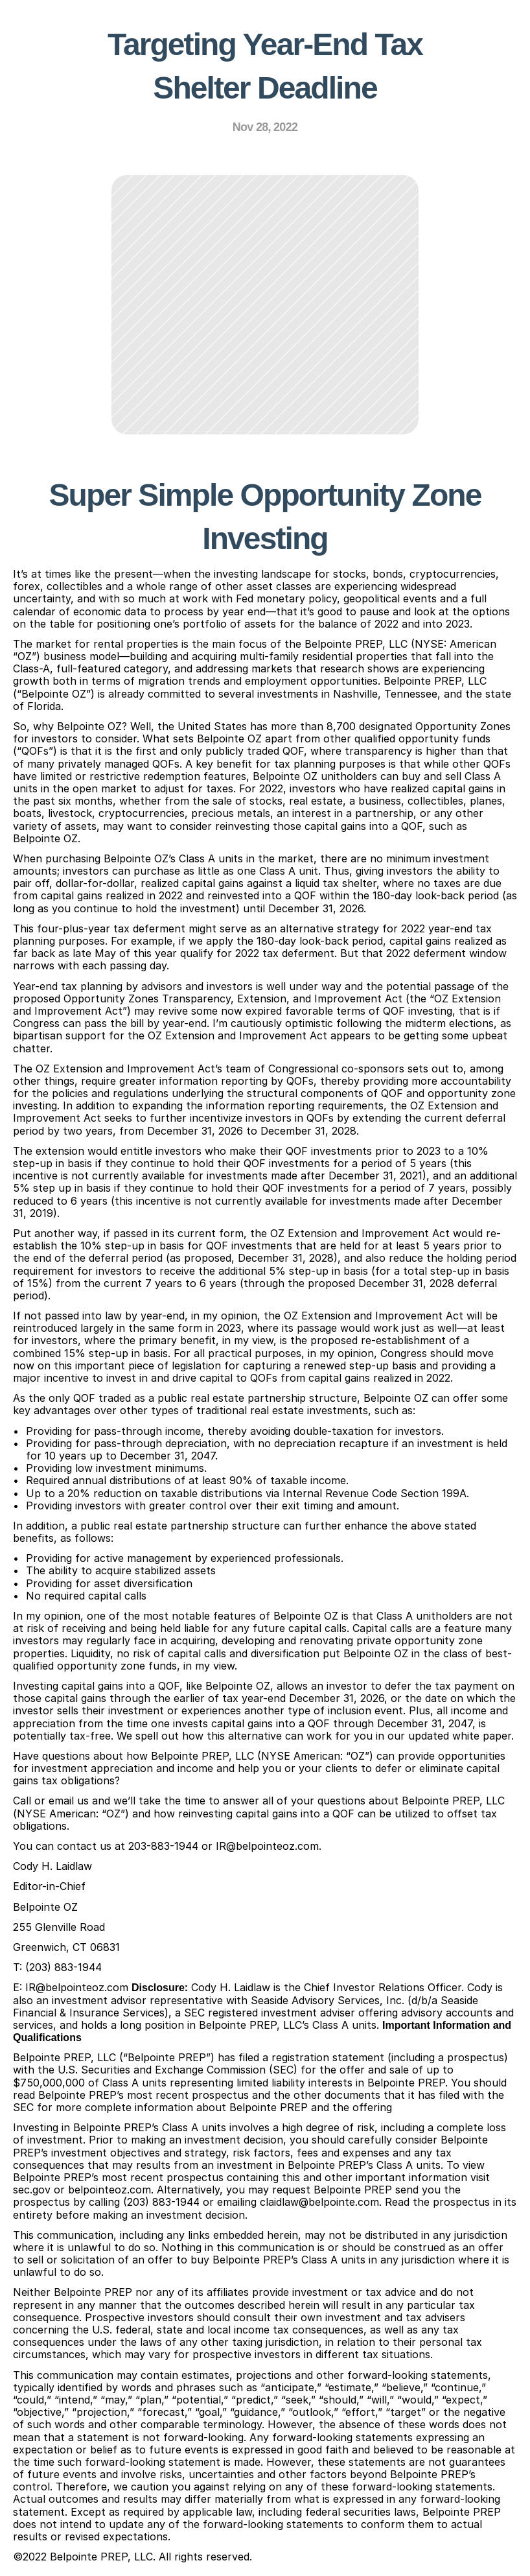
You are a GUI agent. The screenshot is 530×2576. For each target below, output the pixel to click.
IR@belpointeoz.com (267, 1845)
